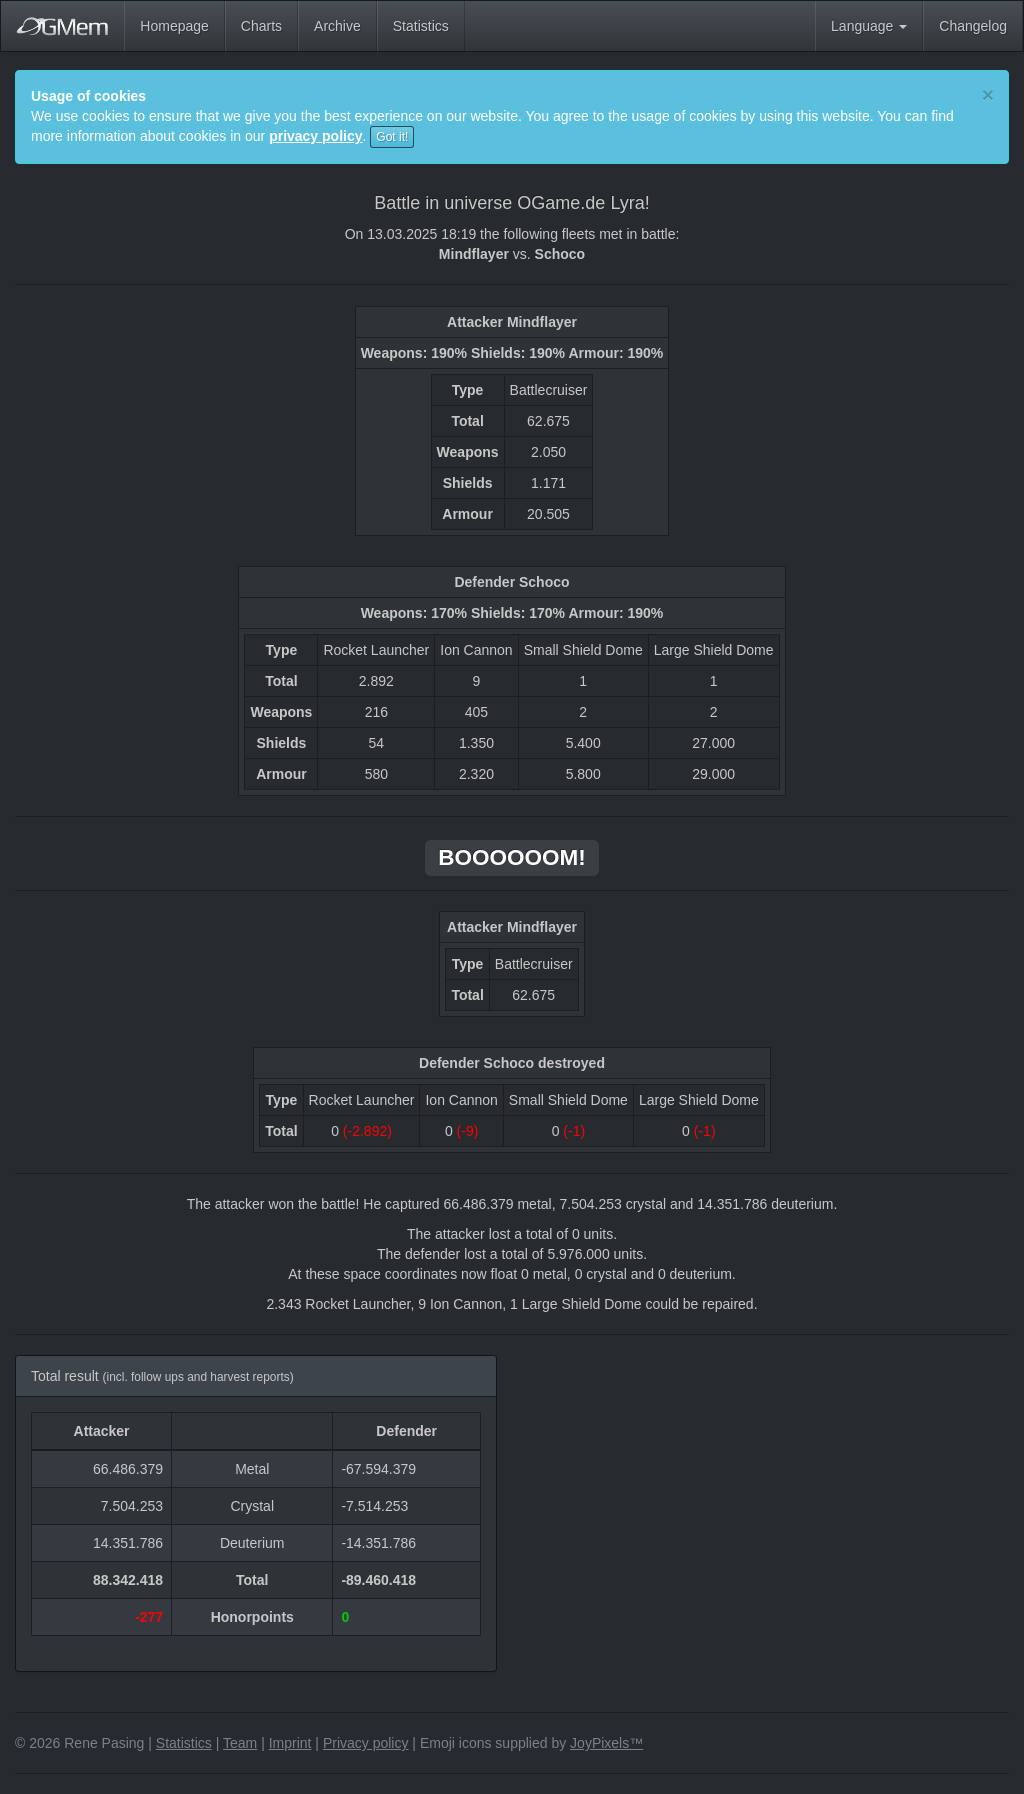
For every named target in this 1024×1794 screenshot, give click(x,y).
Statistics (421, 26)
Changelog (973, 26)
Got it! (392, 137)
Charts (261, 26)
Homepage (174, 26)
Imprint (290, 1743)
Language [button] (869, 26)
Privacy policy (366, 1743)
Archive (337, 26)
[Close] (988, 94)
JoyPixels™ (606, 1743)
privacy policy (315, 136)
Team (240, 1743)
